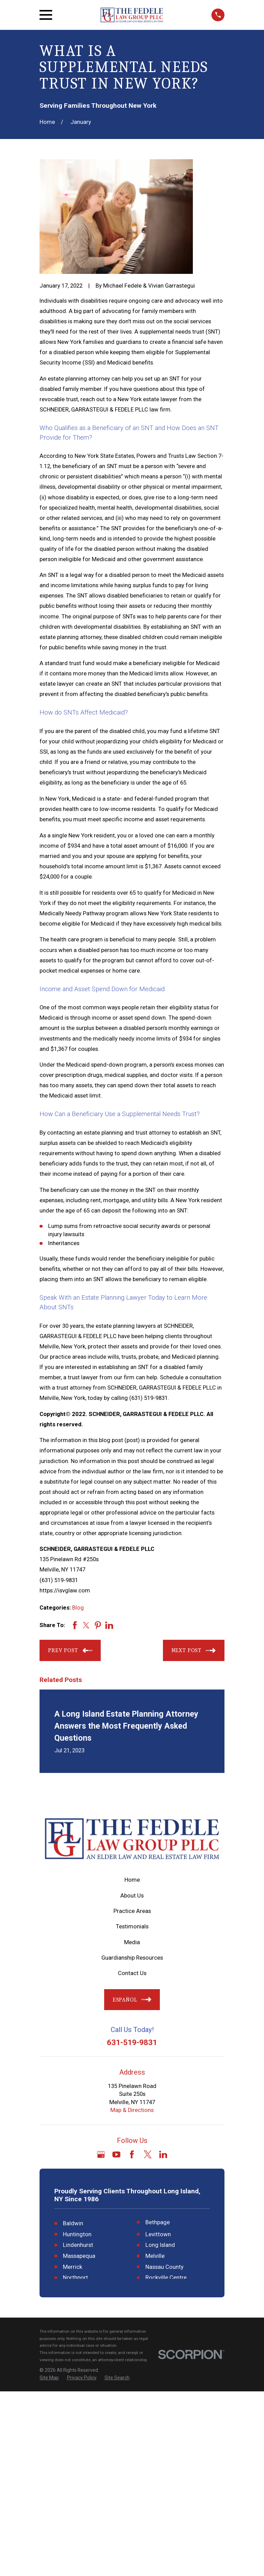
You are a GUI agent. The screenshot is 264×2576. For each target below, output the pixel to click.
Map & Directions (132, 2110)
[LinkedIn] (163, 2154)
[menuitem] (49, 2562)
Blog (78, 1607)
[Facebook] (132, 2154)
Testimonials (132, 1926)
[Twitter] (148, 2154)
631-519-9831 (132, 2042)
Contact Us (132, 1973)
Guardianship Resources (132, 1957)
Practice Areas (132, 1911)
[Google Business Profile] (101, 2154)
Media (132, 1942)
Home (132, 1880)
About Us (132, 1895)
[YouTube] (116, 2154)
